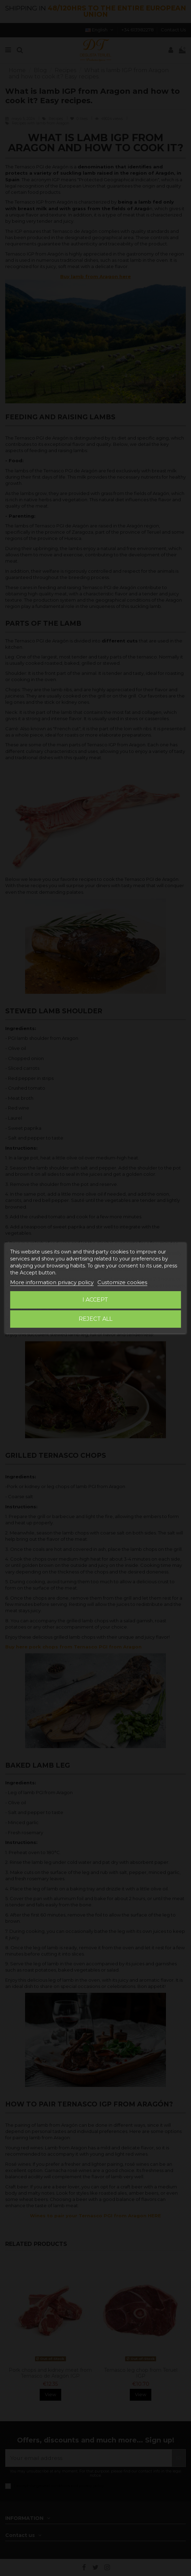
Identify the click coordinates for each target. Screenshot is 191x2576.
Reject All (95, 1319)
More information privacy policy (52, 1282)
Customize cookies (122, 1282)
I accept (95, 1299)
